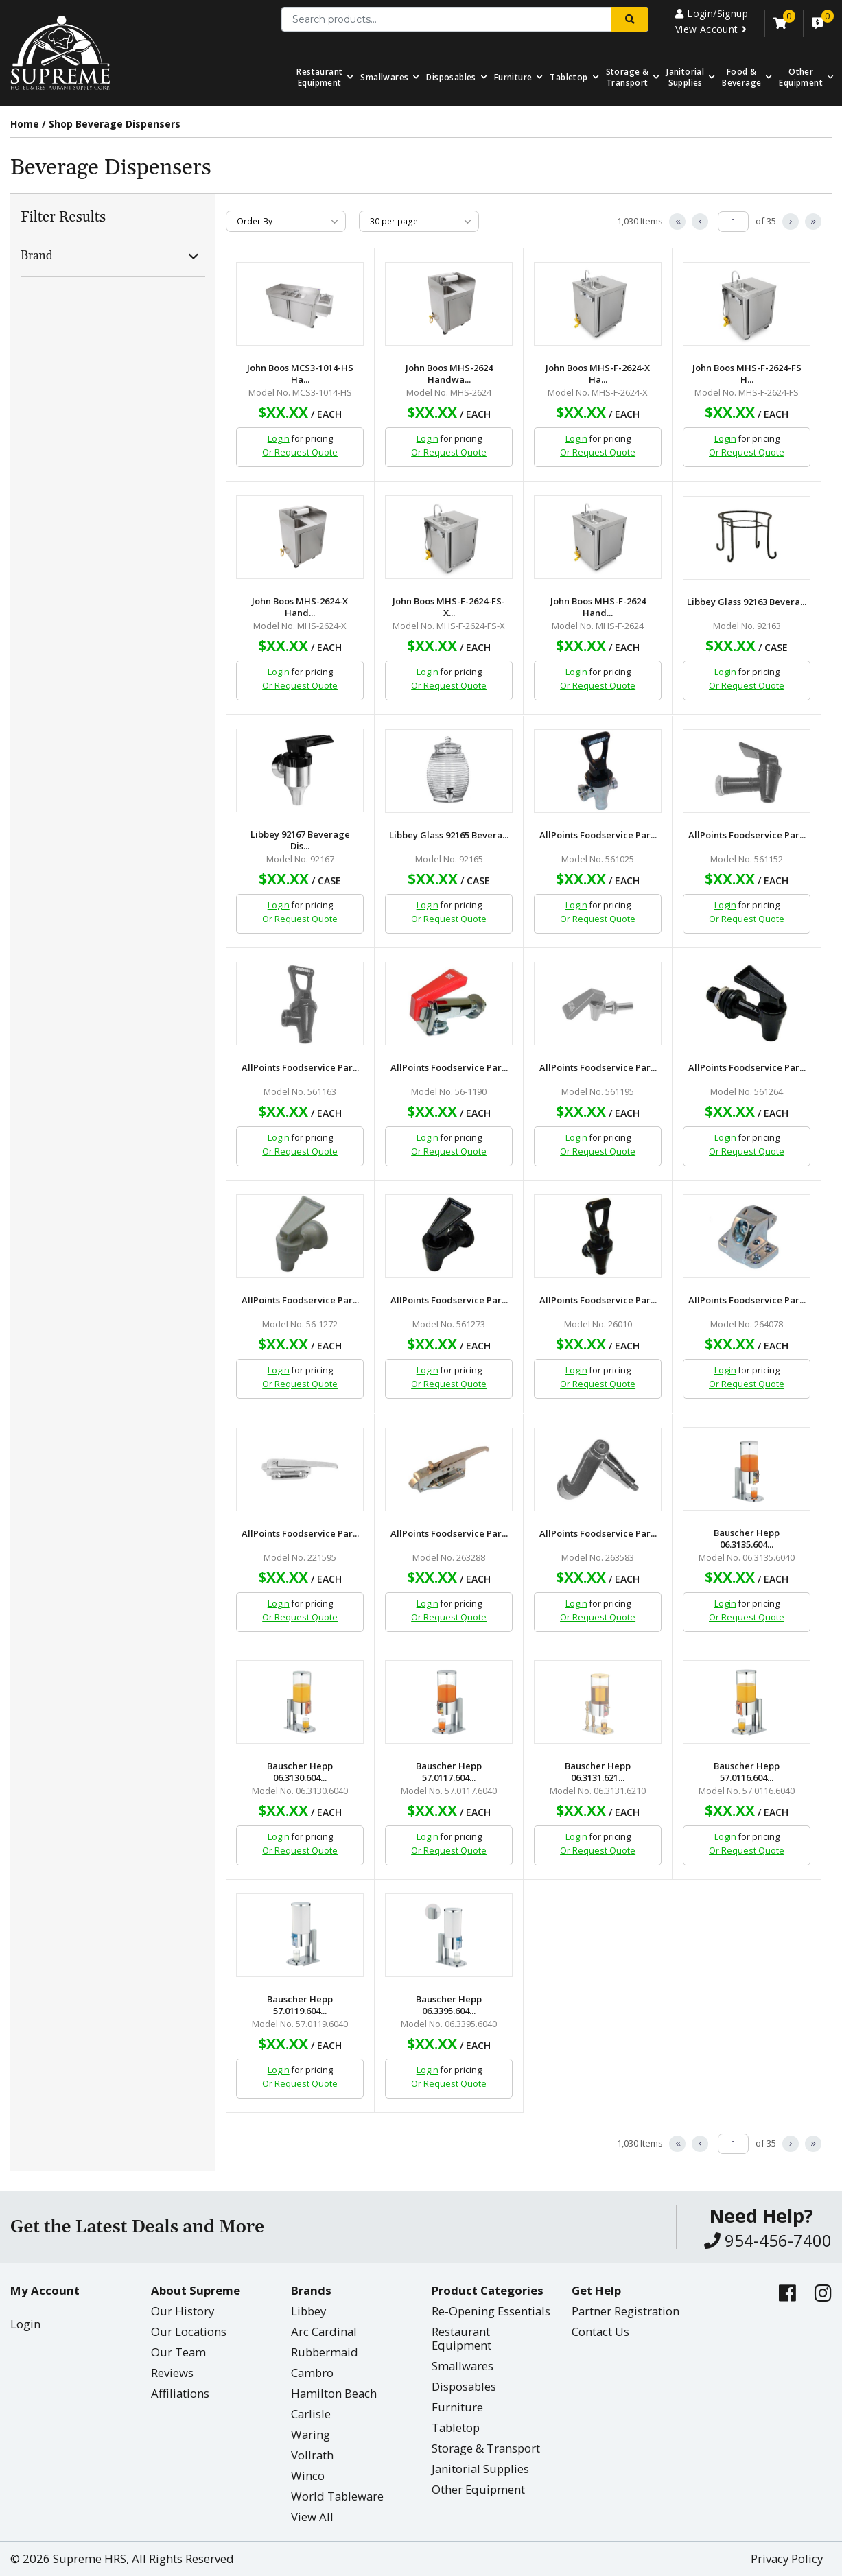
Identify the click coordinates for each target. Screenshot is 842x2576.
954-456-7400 (768, 2240)
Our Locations (188, 2331)
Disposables (451, 76)
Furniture (513, 76)
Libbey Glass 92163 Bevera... (746, 602)
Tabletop (568, 76)
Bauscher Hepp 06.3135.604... (747, 1538)
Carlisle (311, 2414)
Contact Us (600, 2331)
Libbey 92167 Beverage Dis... (300, 840)
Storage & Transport (627, 77)
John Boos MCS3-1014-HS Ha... (300, 374)
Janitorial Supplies (685, 77)
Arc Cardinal (324, 2331)
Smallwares (384, 76)
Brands (311, 2290)
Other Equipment (478, 2489)
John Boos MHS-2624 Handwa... (449, 374)
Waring (310, 2434)
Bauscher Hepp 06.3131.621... (598, 1772)
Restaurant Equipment (319, 77)
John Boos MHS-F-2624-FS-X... (449, 607)
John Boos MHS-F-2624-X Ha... (598, 374)
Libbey (308, 2311)
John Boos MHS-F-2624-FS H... (747, 374)
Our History (182, 2311)
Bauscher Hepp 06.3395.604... (449, 2005)
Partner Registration (625, 2311)
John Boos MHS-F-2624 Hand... (598, 607)
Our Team (178, 2352)
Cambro (312, 2372)
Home (24, 123)
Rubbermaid (324, 2352)
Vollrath (312, 2455)
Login (279, 439)
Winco (308, 2475)
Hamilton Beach (334, 2393)
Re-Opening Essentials (491, 2311)
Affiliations (180, 2393)
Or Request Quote (300, 452)
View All (312, 2517)
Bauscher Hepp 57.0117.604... (449, 1772)
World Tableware (337, 2496)
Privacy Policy (787, 2558)
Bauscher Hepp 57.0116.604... (747, 1772)
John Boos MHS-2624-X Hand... (300, 607)
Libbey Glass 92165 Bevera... (448, 835)
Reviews (172, 2372)
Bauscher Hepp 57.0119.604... (300, 2005)
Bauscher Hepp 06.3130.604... (300, 1772)
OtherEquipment (801, 77)
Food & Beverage (741, 77)
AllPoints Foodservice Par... (598, 835)
